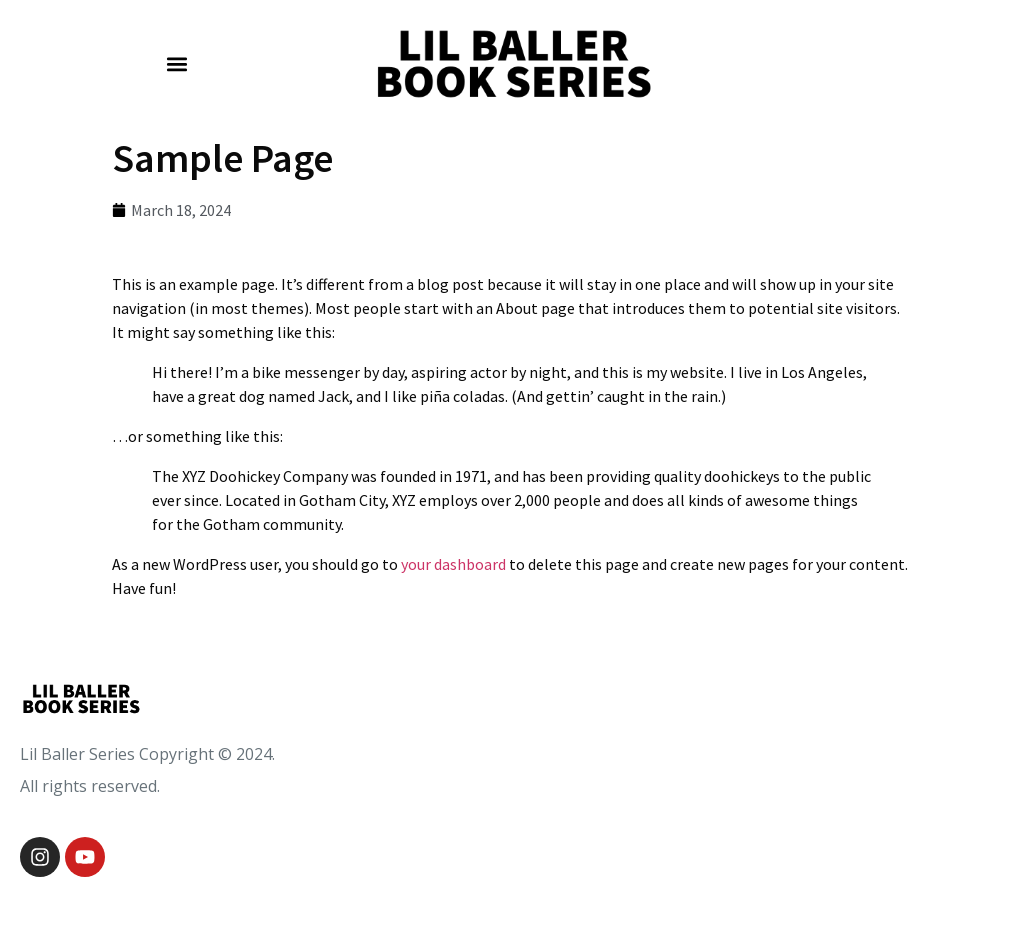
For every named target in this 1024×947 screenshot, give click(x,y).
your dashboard (453, 564)
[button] (177, 64)
